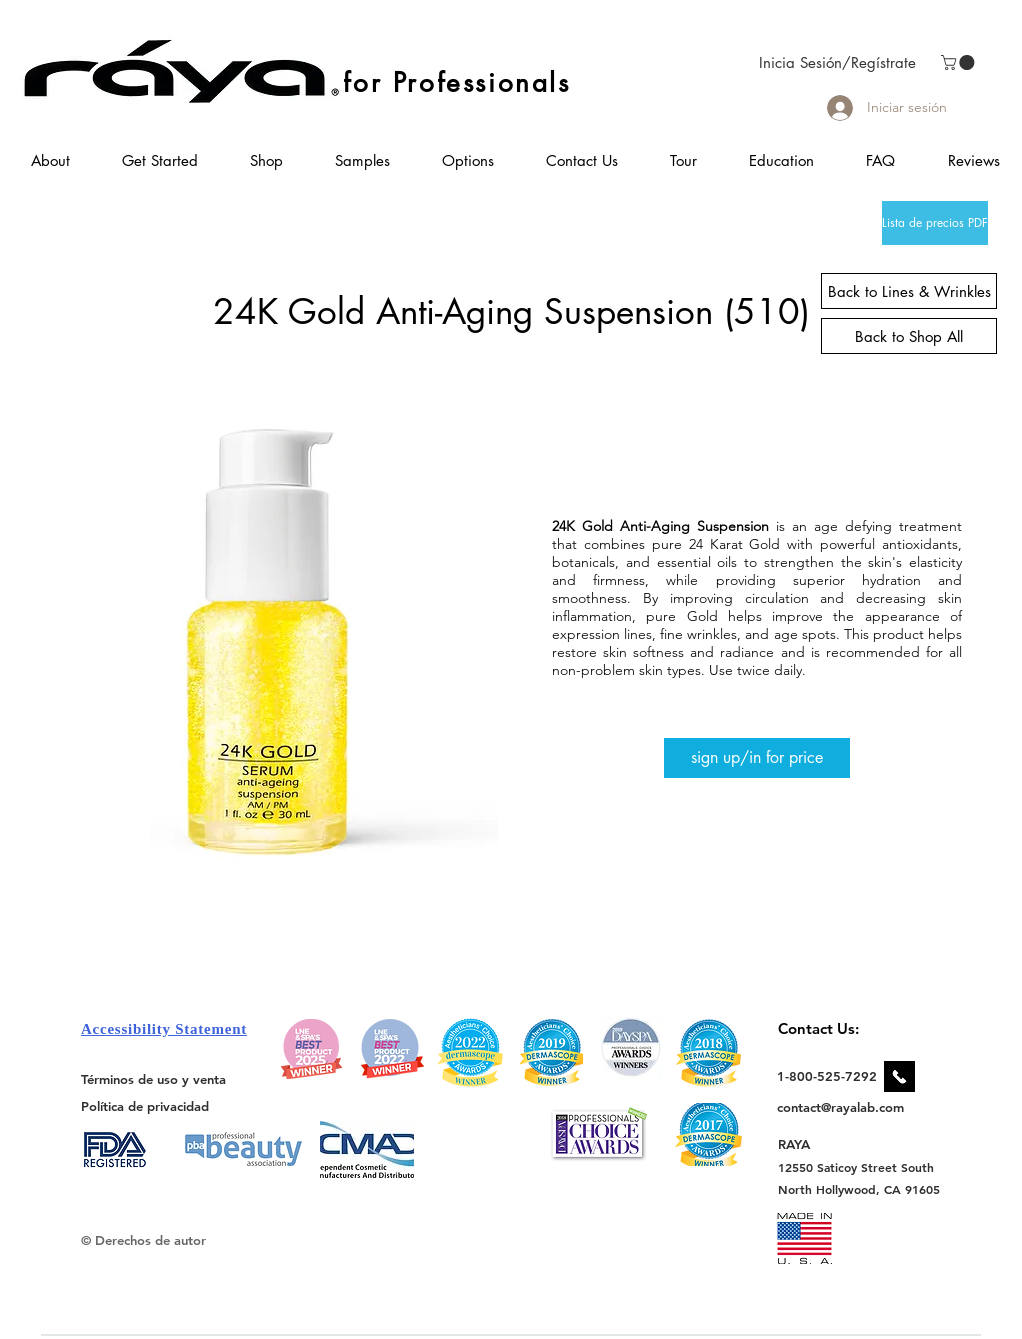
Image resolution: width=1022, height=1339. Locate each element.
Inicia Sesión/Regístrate (837, 62)
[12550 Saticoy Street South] (856, 1167)
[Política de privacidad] (145, 1106)
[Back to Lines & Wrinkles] (909, 291)
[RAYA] (805, 1144)
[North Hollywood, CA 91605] (859, 1189)
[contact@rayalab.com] (843, 1107)
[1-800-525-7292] (827, 1076)
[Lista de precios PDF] (935, 223)
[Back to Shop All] (909, 336)
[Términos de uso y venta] (153, 1079)
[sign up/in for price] (757, 758)
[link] (959, 62)
